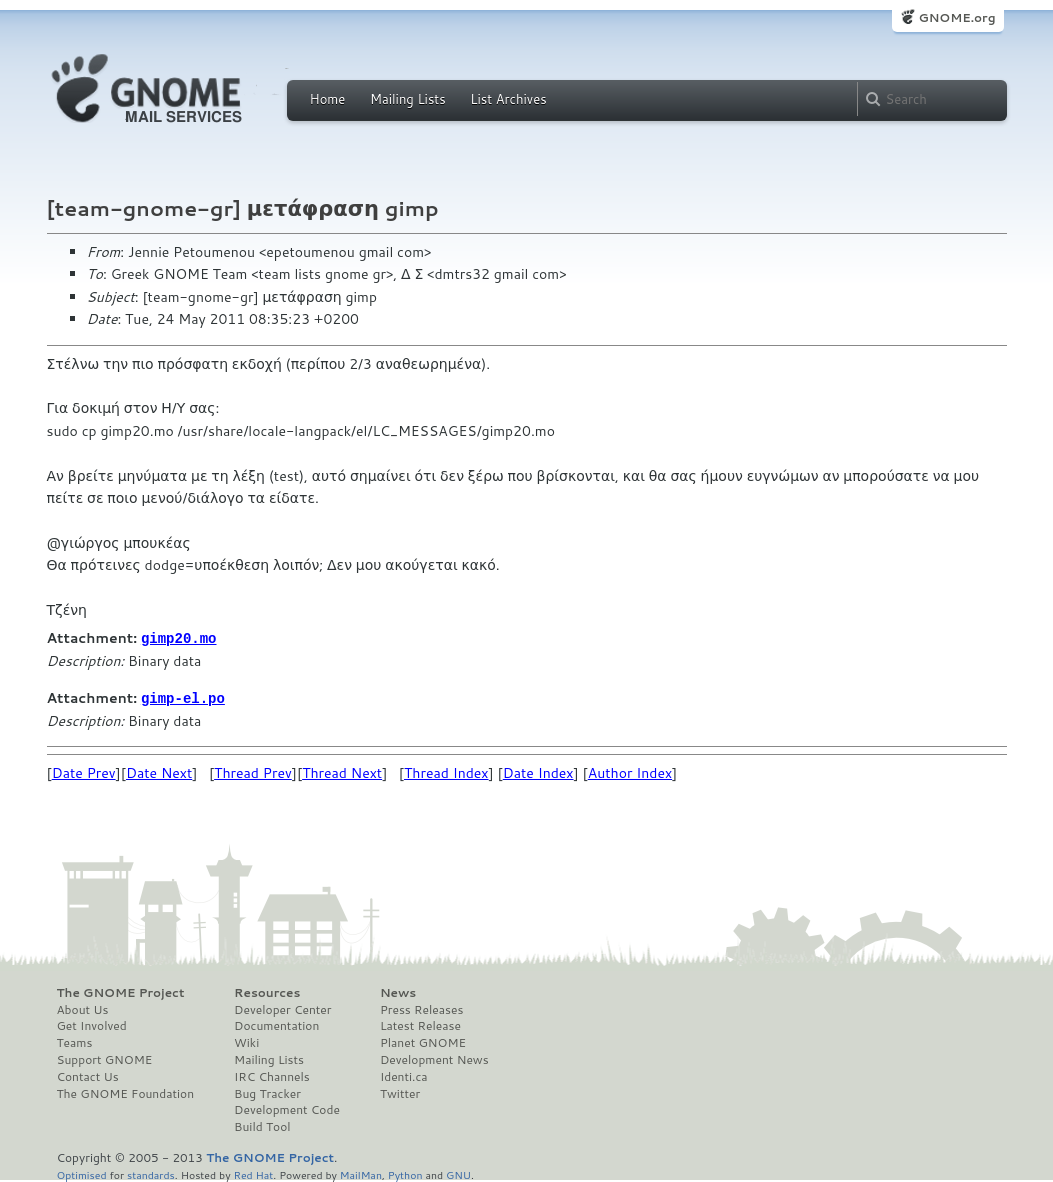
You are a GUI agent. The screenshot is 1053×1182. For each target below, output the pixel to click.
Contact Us (88, 1075)
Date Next (159, 771)
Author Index (630, 771)
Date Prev (84, 771)
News (398, 991)
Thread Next (342, 771)
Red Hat (253, 1172)
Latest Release (420, 1024)
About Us (83, 1008)
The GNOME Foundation (126, 1092)
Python (405, 1172)
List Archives (508, 99)
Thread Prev (253, 771)
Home (328, 99)
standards (151, 1172)
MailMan (361, 1172)
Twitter (400, 1092)
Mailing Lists (408, 99)
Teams (75, 1041)
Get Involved (92, 1024)
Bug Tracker (267, 1092)
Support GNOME (105, 1058)
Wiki (246, 1041)
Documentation (276, 1024)
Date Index (538, 771)
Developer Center (282, 1008)
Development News (434, 1058)
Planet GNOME (423, 1041)
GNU (458, 1172)
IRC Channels (272, 1075)
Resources (267, 991)
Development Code (287, 1108)
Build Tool (262, 1125)
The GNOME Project (121, 991)
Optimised (82, 1172)
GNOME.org (956, 17)
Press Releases (421, 1008)
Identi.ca (404, 1075)
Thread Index (446, 771)
